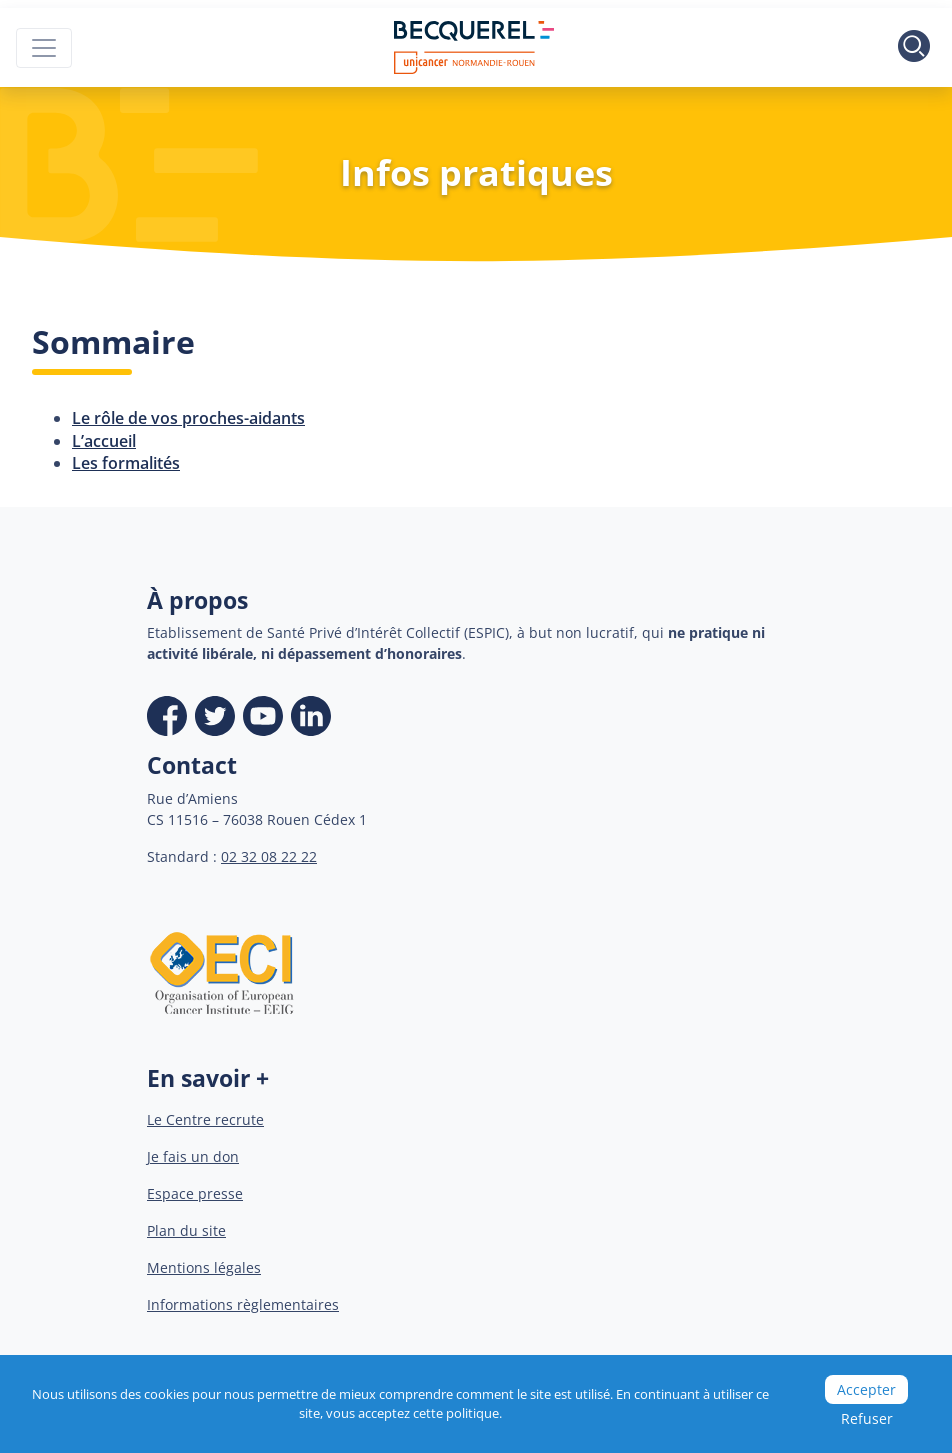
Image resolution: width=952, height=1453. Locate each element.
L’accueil (104, 441)
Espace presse (195, 1193)
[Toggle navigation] (44, 48)
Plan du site (186, 1230)
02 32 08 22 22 (269, 856)
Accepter (866, 1389)
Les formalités (126, 463)
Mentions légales (204, 1267)
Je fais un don (193, 1156)
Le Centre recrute (205, 1119)
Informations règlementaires (243, 1304)
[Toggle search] (914, 48)
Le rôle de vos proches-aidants (188, 418)
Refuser (867, 1418)
